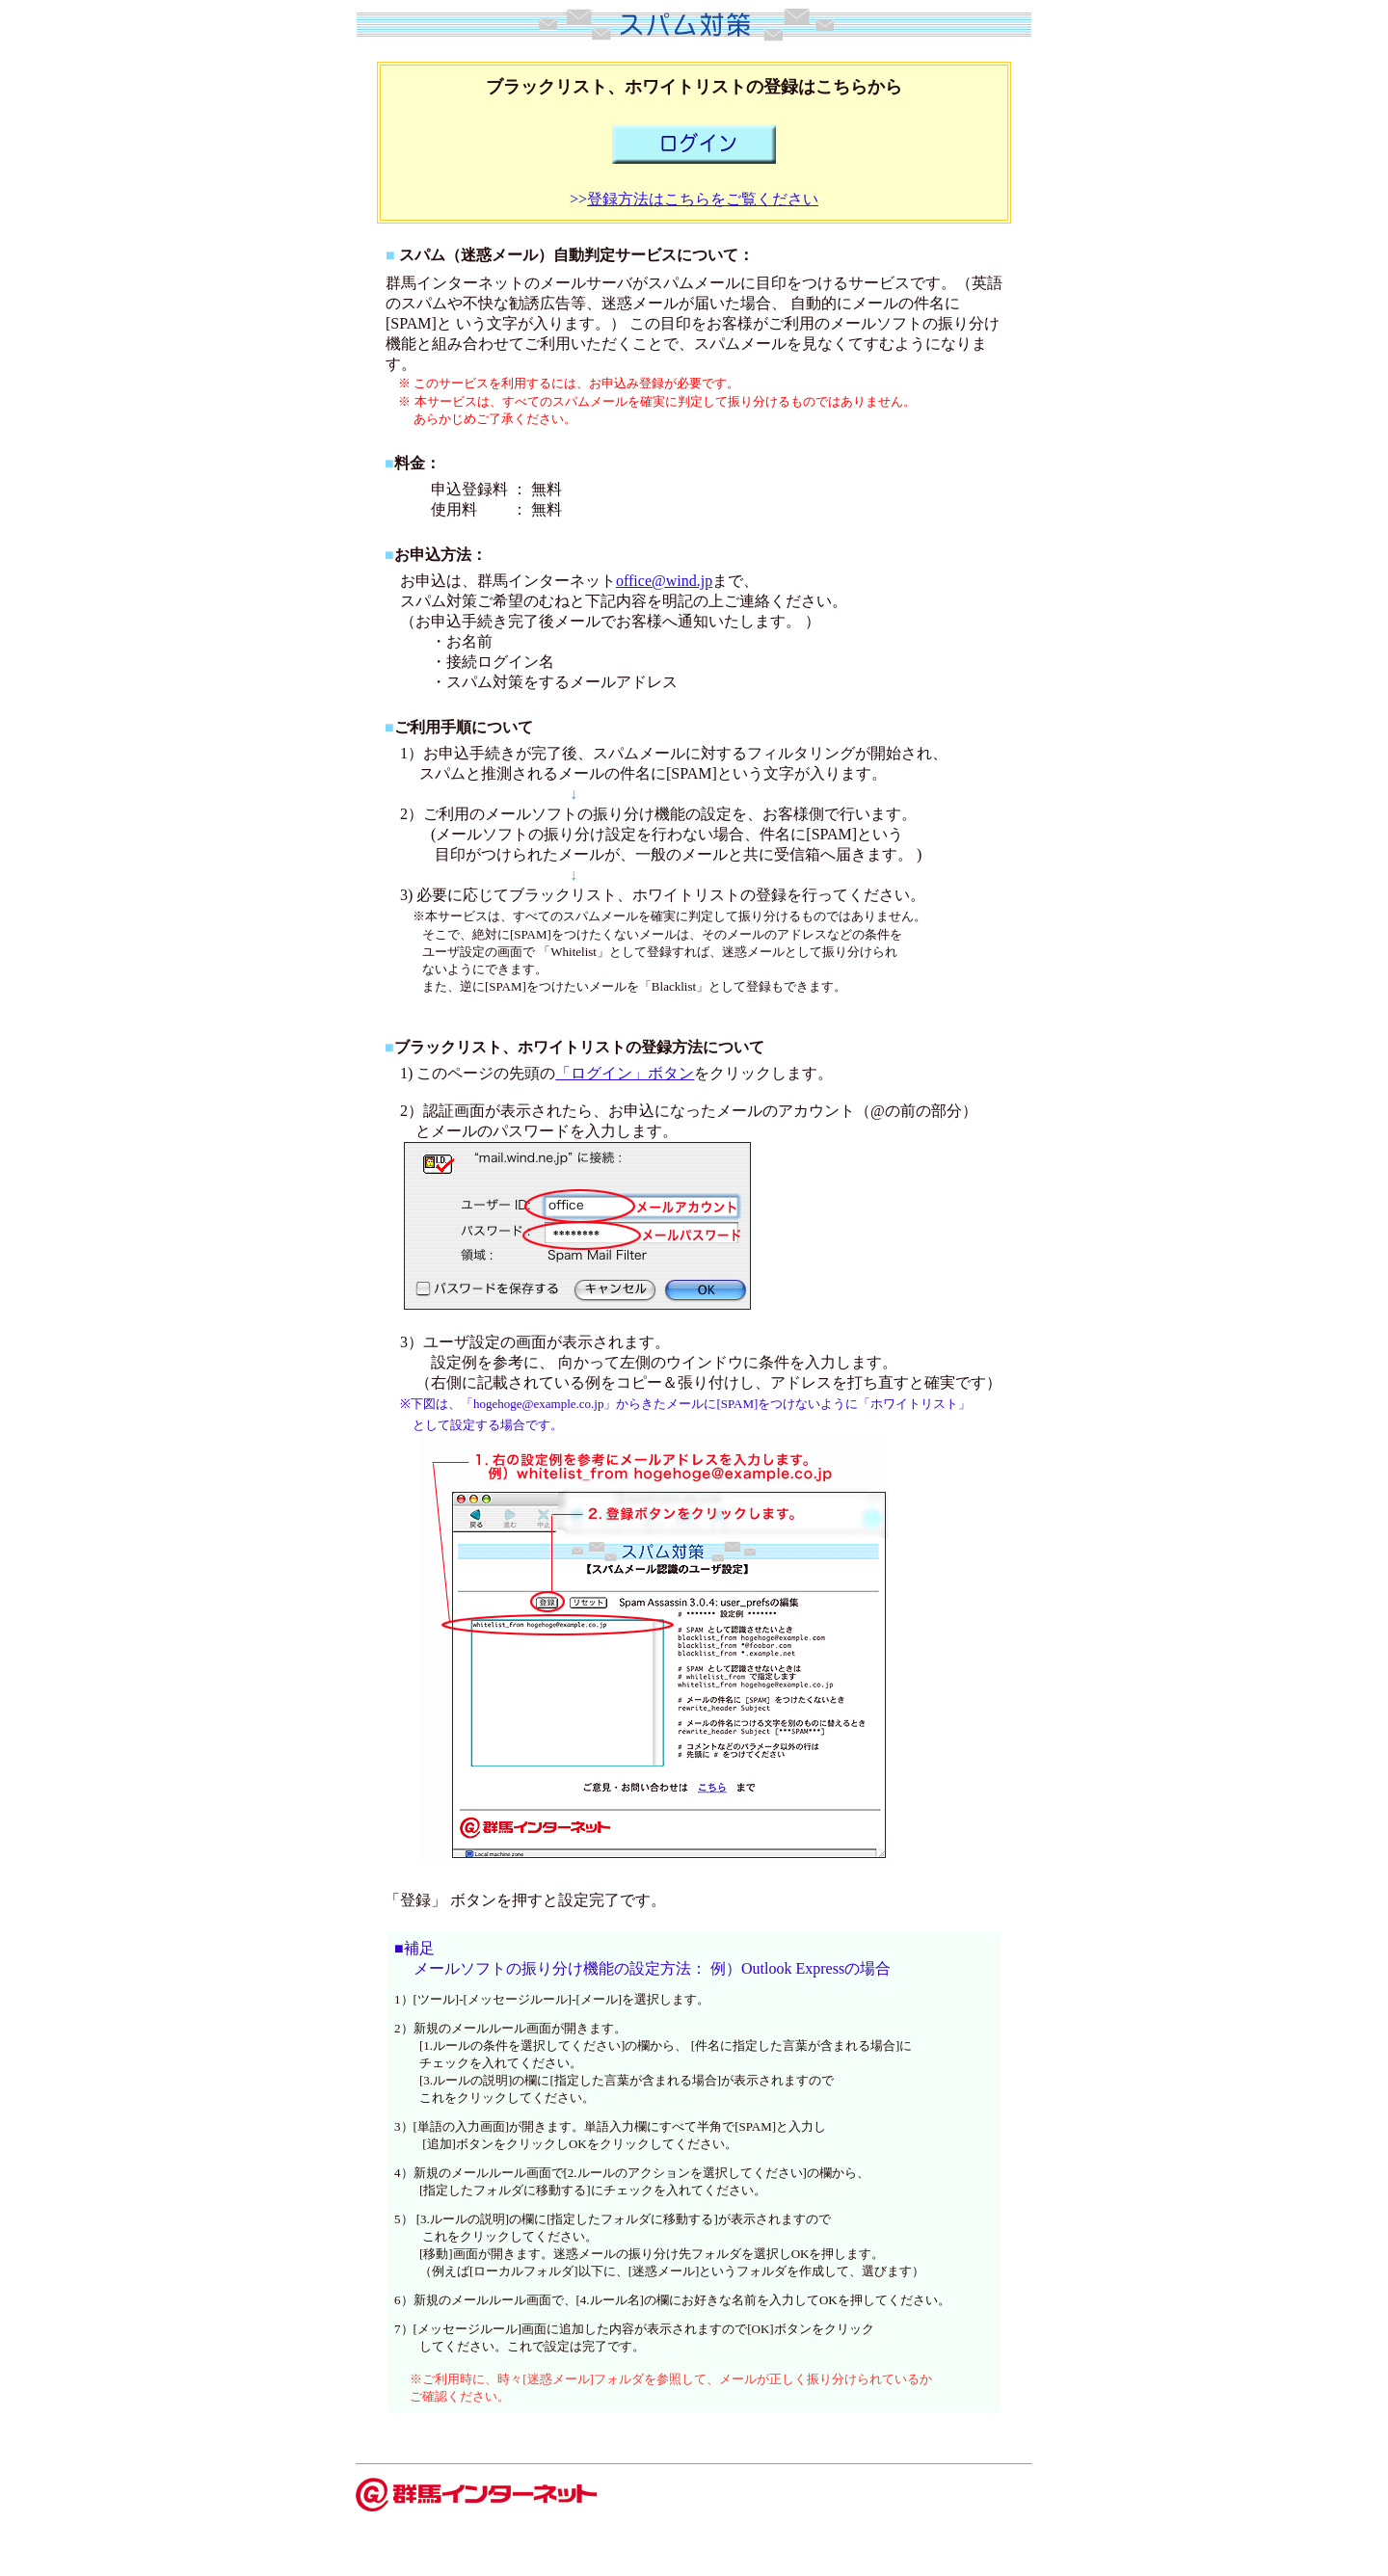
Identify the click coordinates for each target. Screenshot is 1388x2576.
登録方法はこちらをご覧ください (702, 199)
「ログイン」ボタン (624, 1073)
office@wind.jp (664, 580)
